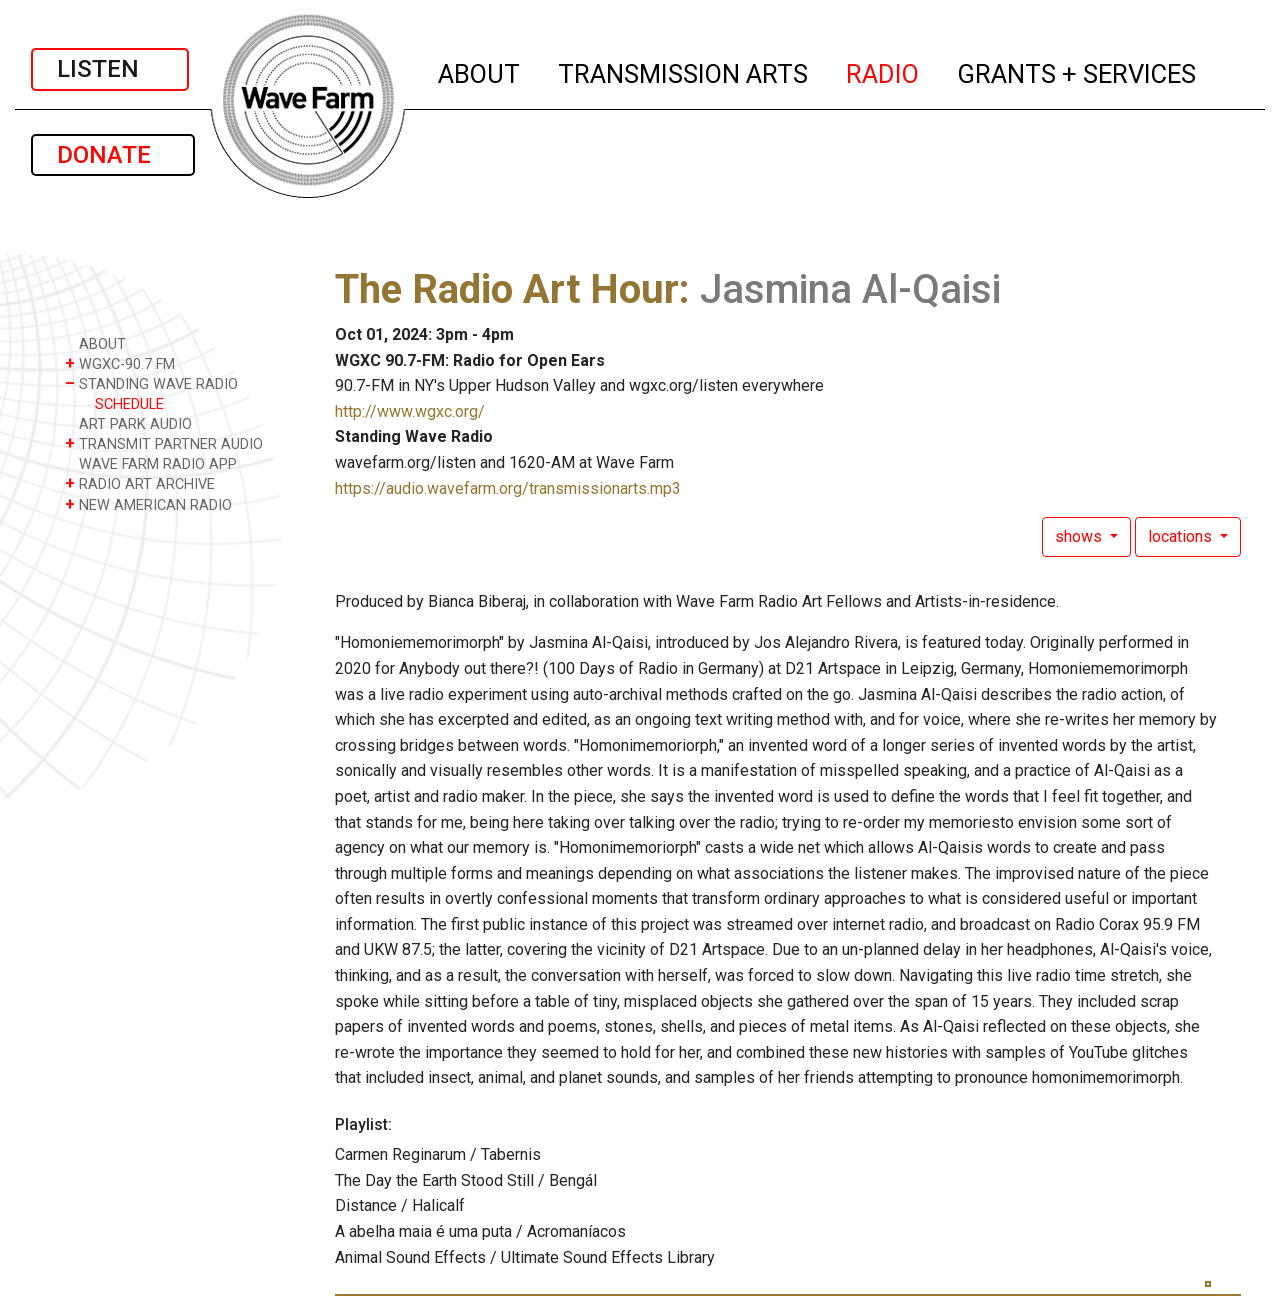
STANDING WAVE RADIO (151, 383)
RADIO (883, 71)
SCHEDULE (129, 404)
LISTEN (110, 69)
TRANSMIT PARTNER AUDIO (164, 443)
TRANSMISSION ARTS (684, 71)
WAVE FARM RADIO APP (151, 463)
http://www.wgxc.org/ (410, 411)
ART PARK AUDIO (128, 423)
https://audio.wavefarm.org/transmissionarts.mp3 (508, 488)
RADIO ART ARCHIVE (140, 483)
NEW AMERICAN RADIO (148, 504)
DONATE (113, 155)
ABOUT (480, 71)
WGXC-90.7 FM (120, 363)
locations (1182, 536)
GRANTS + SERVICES (1077, 71)
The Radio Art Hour (507, 289)
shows (1080, 536)
